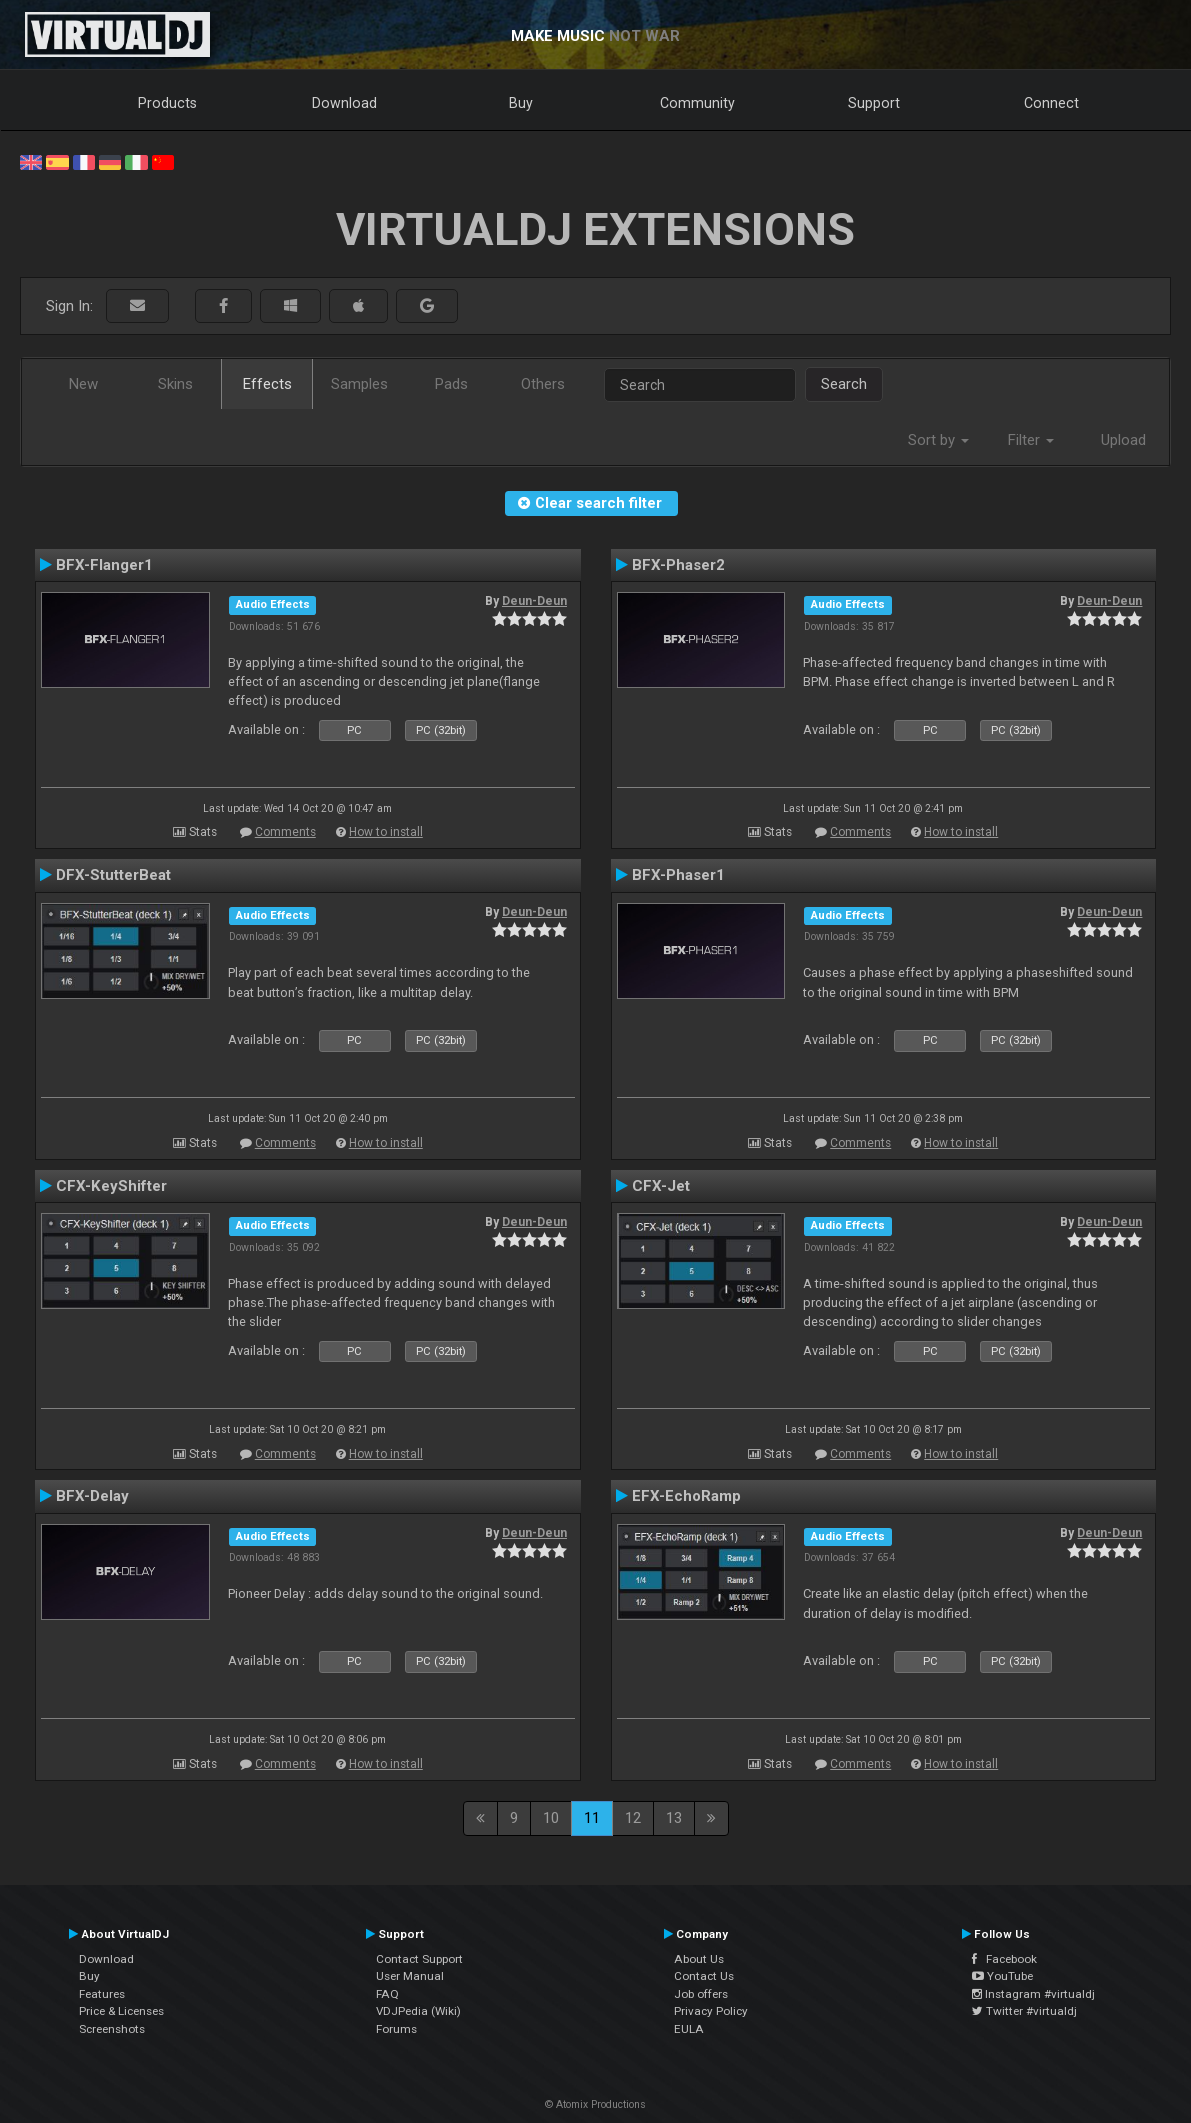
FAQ (387, 1994)
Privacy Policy (711, 2011)
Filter (1031, 440)
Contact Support (419, 1959)
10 (551, 1818)
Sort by (938, 440)
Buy (521, 103)
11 (592, 1818)
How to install (386, 832)
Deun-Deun (534, 601)
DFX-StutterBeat (113, 875)
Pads (451, 384)
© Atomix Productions (595, 2104)
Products (167, 103)
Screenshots (112, 2029)
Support (874, 103)
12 (633, 1818)
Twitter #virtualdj (1024, 2011)
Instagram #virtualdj (1033, 1994)
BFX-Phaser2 (678, 565)
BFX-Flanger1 (104, 565)
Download (344, 103)
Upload (1123, 440)
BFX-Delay (92, 1496)
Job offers (701, 1994)
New (83, 384)
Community (697, 103)
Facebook (1004, 1959)
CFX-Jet (661, 1186)
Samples (359, 384)
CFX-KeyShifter (111, 1186)
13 (674, 1818)
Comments (285, 832)
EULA (689, 2029)
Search (844, 384)
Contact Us (704, 1976)
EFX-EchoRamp (686, 1496)
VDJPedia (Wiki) (418, 2011)
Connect (1051, 103)
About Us (699, 1959)
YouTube (1002, 1976)
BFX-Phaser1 (678, 875)
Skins (175, 384)
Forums (396, 2029)
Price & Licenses (121, 2011)
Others (543, 384)
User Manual (410, 1976)
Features (102, 1994)
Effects (267, 384)
